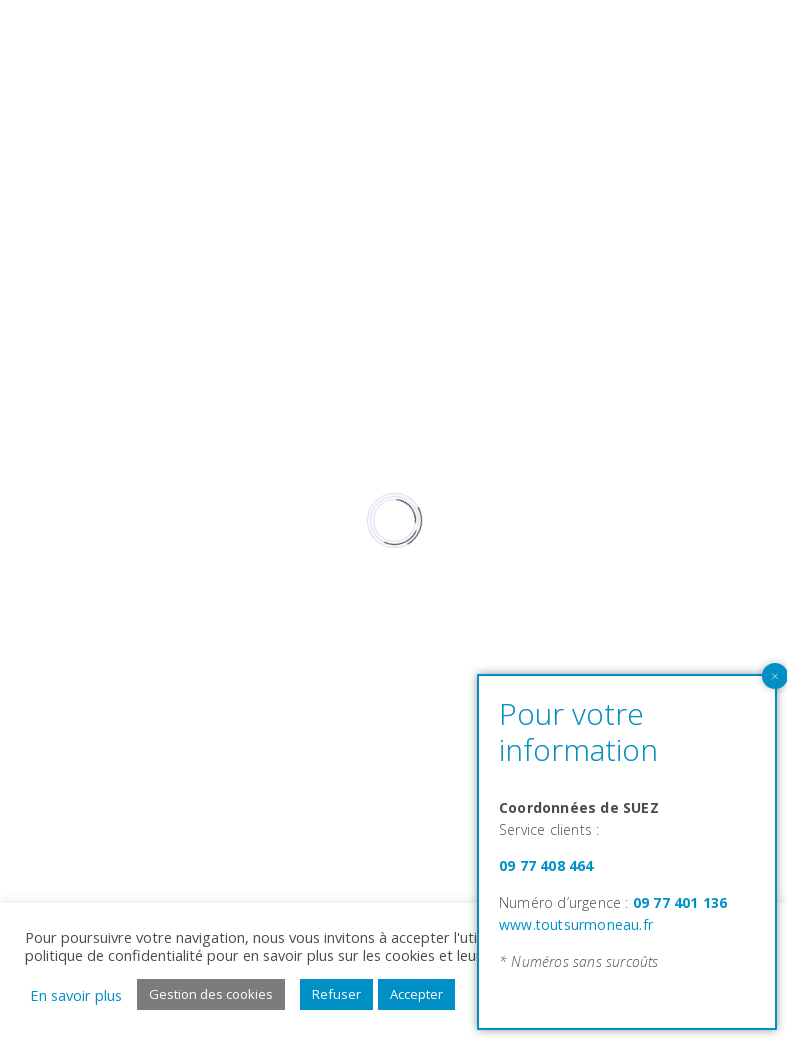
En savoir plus (76, 995)
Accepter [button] (416, 994)
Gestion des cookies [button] (211, 994)
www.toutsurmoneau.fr (576, 924)
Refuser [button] (336, 994)
